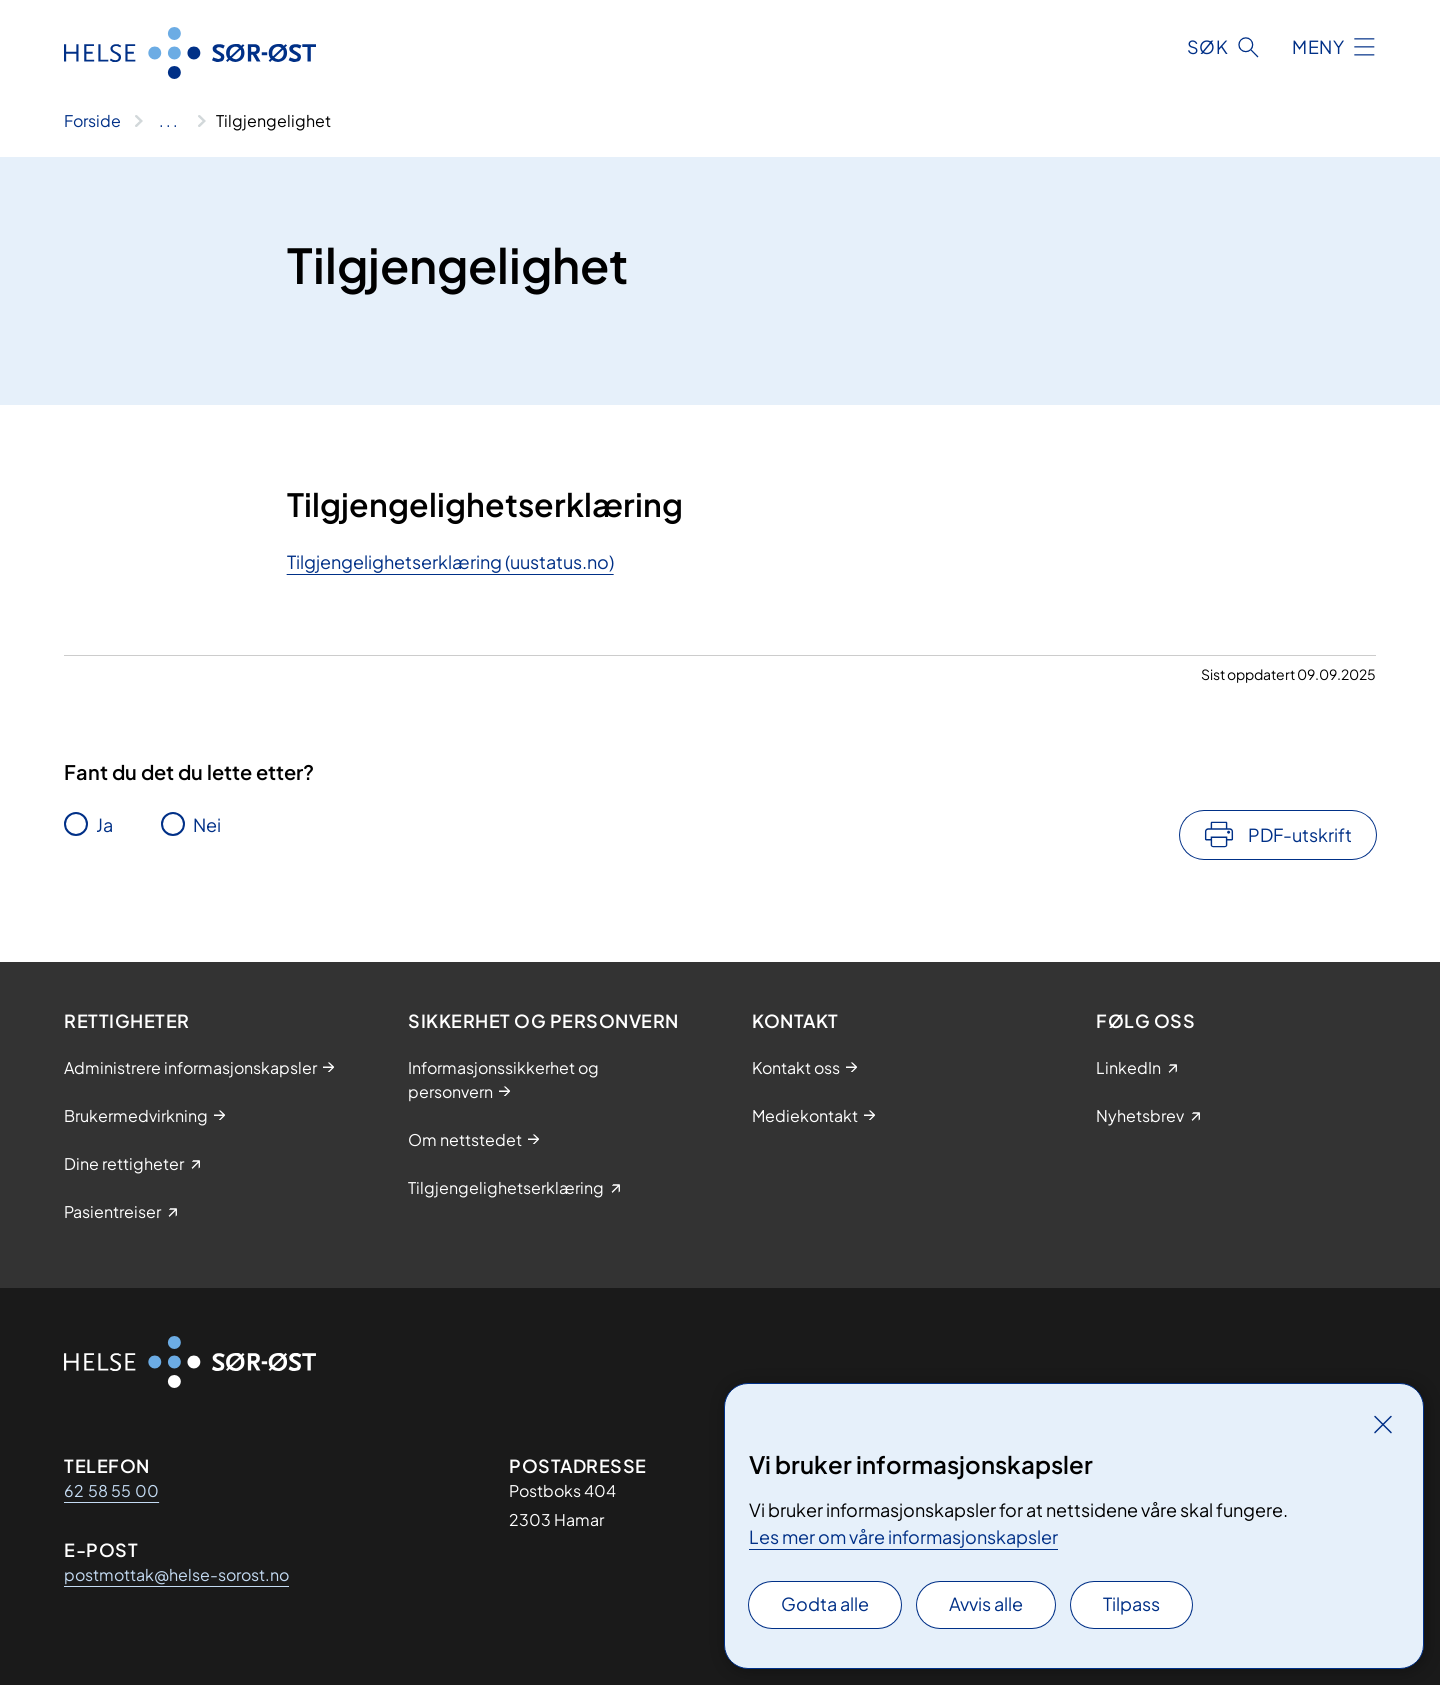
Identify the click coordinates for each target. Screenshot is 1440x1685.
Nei (207, 824)
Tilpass (1131, 1603)
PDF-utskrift (1300, 834)
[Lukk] (1383, 1424)
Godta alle (825, 1603)
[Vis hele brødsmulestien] (168, 121)
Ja (104, 824)
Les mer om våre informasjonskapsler (903, 1536)
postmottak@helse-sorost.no (176, 1574)
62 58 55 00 (111, 1490)
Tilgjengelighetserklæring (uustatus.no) (450, 561)
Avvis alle (986, 1603)
